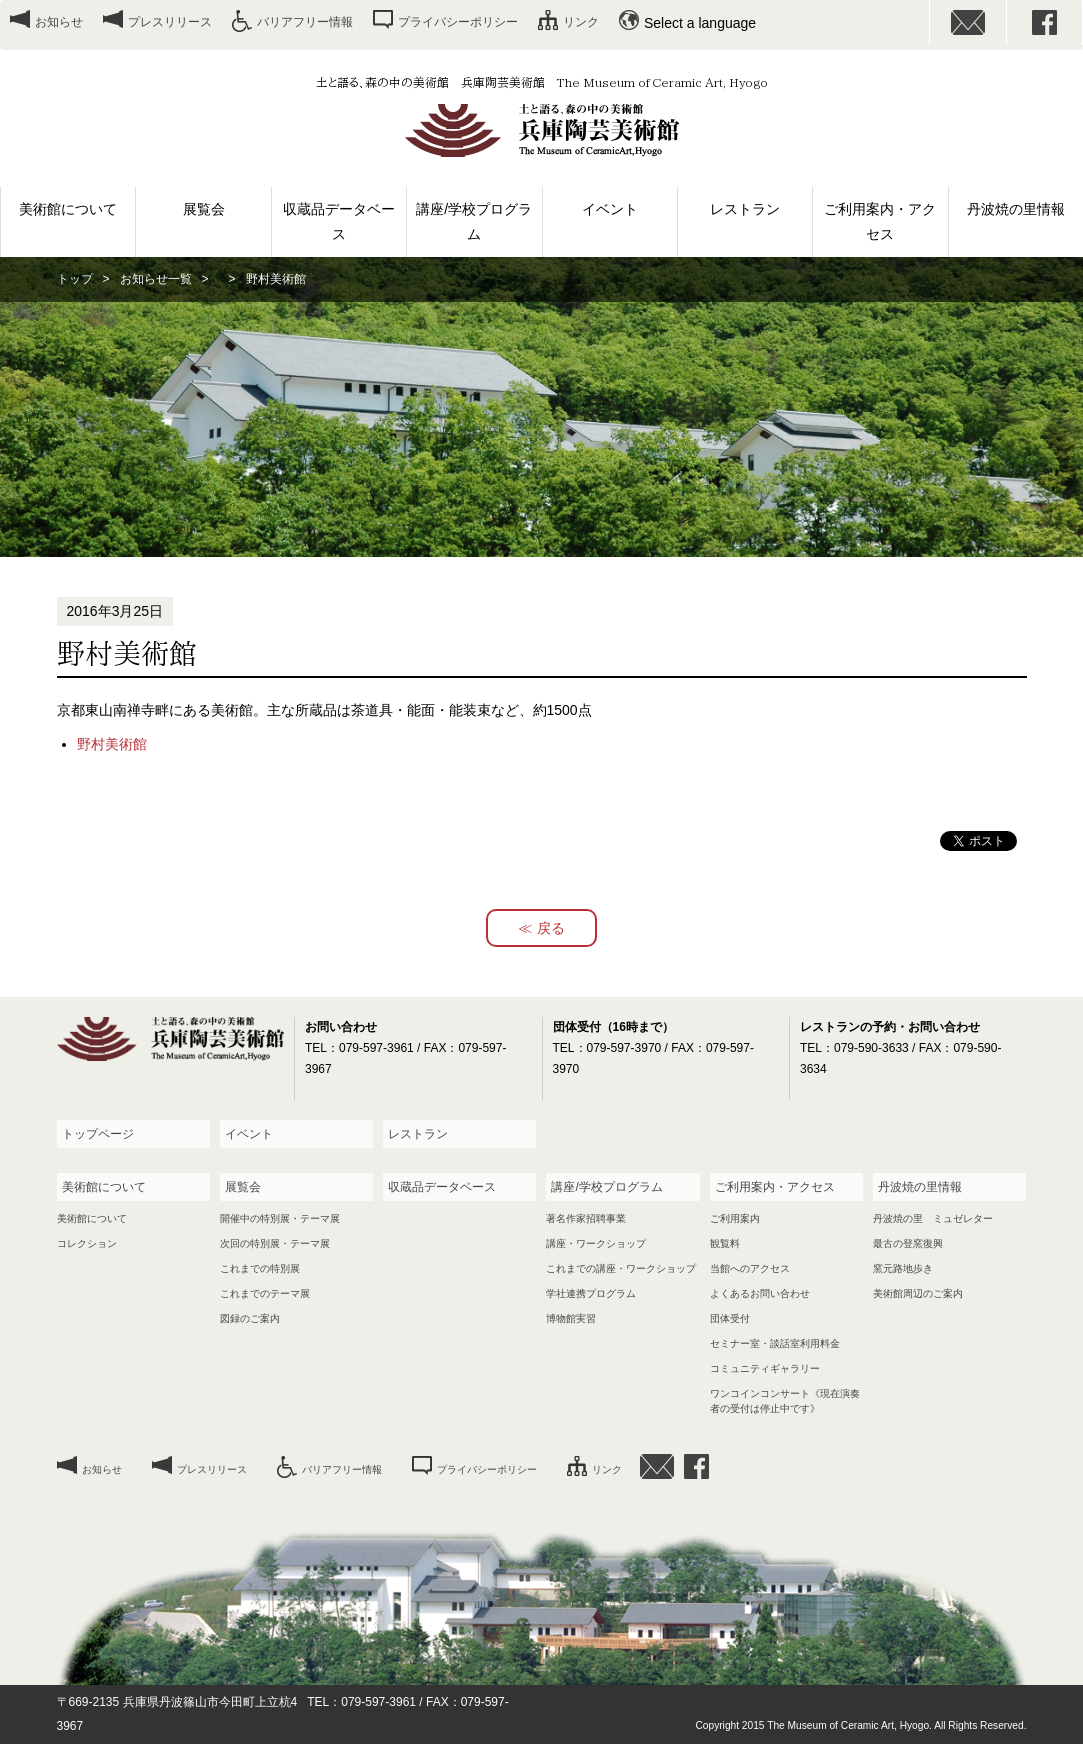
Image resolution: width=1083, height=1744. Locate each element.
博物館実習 (571, 1318)
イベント (610, 209)
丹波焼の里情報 (1016, 209)
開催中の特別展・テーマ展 (280, 1218)
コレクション (87, 1243)
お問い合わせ (968, 22)
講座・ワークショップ (596, 1243)
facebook (1045, 22)
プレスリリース (170, 22)
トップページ (98, 1134)
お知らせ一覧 (156, 279)
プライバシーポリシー (458, 22)
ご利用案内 (735, 1218)
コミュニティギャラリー (765, 1368)
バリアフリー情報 (305, 22)
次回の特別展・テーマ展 (275, 1243)
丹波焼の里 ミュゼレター (933, 1218)
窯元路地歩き (903, 1268)
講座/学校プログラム (474, 221)
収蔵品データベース (339, 221)
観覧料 (725, 1243)
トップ (75, 279)
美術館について (68, 209)
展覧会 (204, 209)
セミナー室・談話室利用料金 (775, 1343)
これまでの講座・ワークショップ (621, 1268)
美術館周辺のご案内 (918, 1293)
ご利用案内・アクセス (880, 221)
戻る (551, 928)
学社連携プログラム (591, 1293)
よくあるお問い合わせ (760, 1293)
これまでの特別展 (260, 1268)
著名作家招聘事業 (586, 1218)
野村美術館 (112, 744)
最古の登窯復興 (908, 1243)
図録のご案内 (250, 1318)
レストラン (745, 209)
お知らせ (59, 22)
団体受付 (730, 1318)
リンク (581, 22)
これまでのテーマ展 (265, 1293)
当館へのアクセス (750, 1268)
